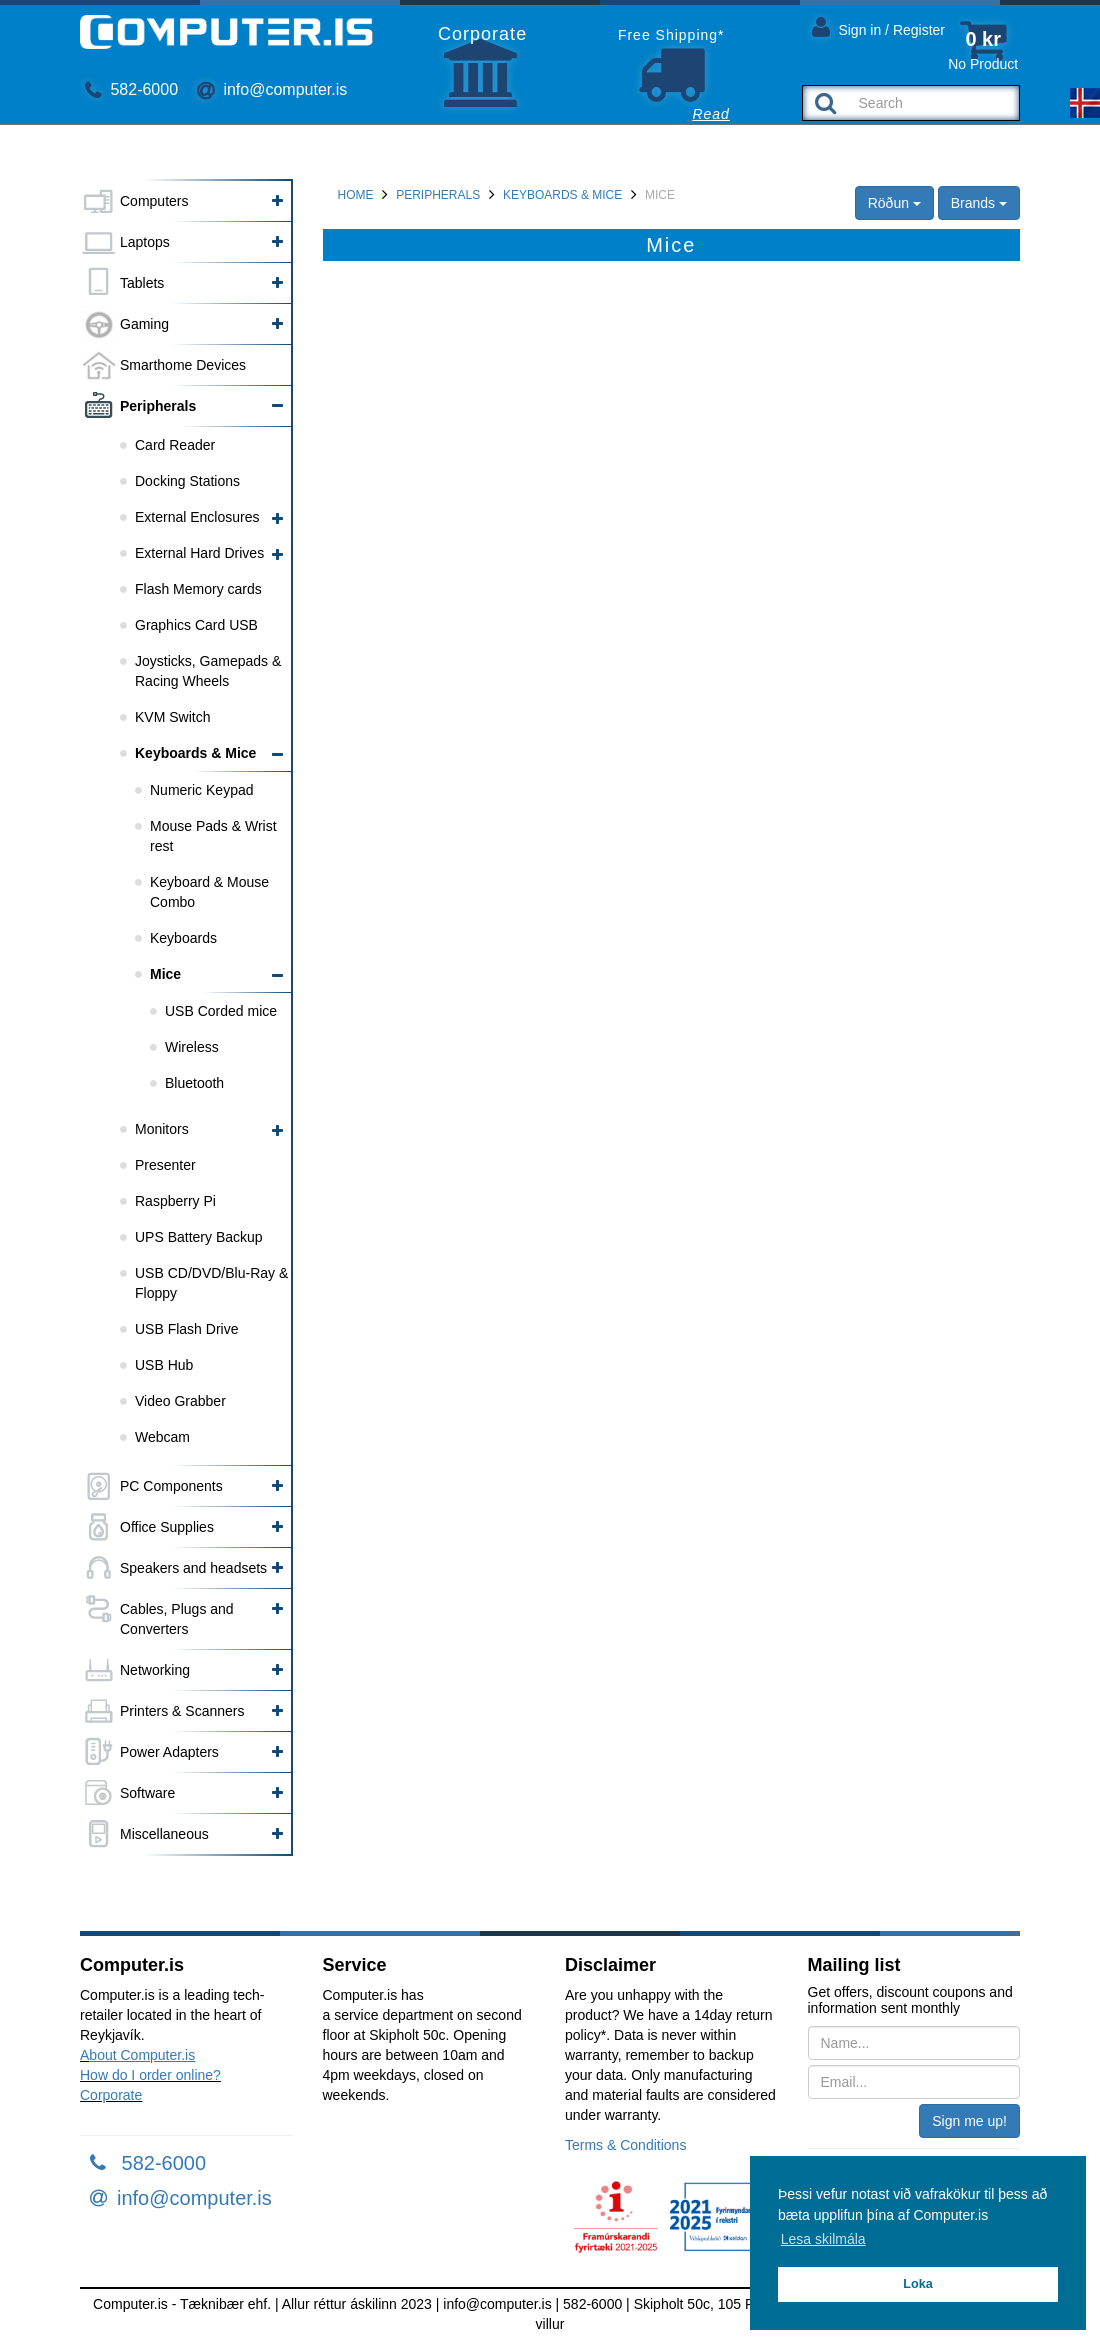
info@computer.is (272, 89)
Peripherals (158, 406)
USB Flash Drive (186, 1329)
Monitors (162, 1129)
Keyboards (183, 938)
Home (356, 195)
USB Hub (164, 1365)
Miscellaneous (164, 1834)
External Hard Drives (199, 553)
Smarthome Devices (183, 365)
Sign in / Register (879, 26)
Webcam (162, 1437)
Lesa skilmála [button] (823, 2239)
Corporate (111, 2095)
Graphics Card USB (196, 625)
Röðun (894, 203)
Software (147, 1793)
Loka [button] (917, 2284)
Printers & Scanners (182, 1711)
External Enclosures (197, 517)
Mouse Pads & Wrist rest (213, 836)
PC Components (171, 1486)
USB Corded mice (221, 1011)
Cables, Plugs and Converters (177, 1619)
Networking (155, 1670)
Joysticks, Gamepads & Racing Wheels (208, 671)
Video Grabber (180, 1401)
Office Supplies (167, 1527)
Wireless (192, 1047)
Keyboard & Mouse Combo (209, 892)
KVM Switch (172, 717)
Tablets (142, 283)
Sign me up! (969, 2121)
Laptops (145, 242)
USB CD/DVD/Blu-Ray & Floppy (211, 1283)
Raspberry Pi (175, 1201)
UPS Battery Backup (199, 1237)
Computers (154, 201)
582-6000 (131, 89)
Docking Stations (187, 481)
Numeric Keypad (202, 790)
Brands (979, 203)
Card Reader (175, 445)
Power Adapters (169, 1752)
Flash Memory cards (198, 589)
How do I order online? (150, 2075)
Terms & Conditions (625, 2145)
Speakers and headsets (193, 1568)
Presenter (165, 1165)
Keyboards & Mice (195, 753)
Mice (165, 974)
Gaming (144, 324)
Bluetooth (194, 1083)
